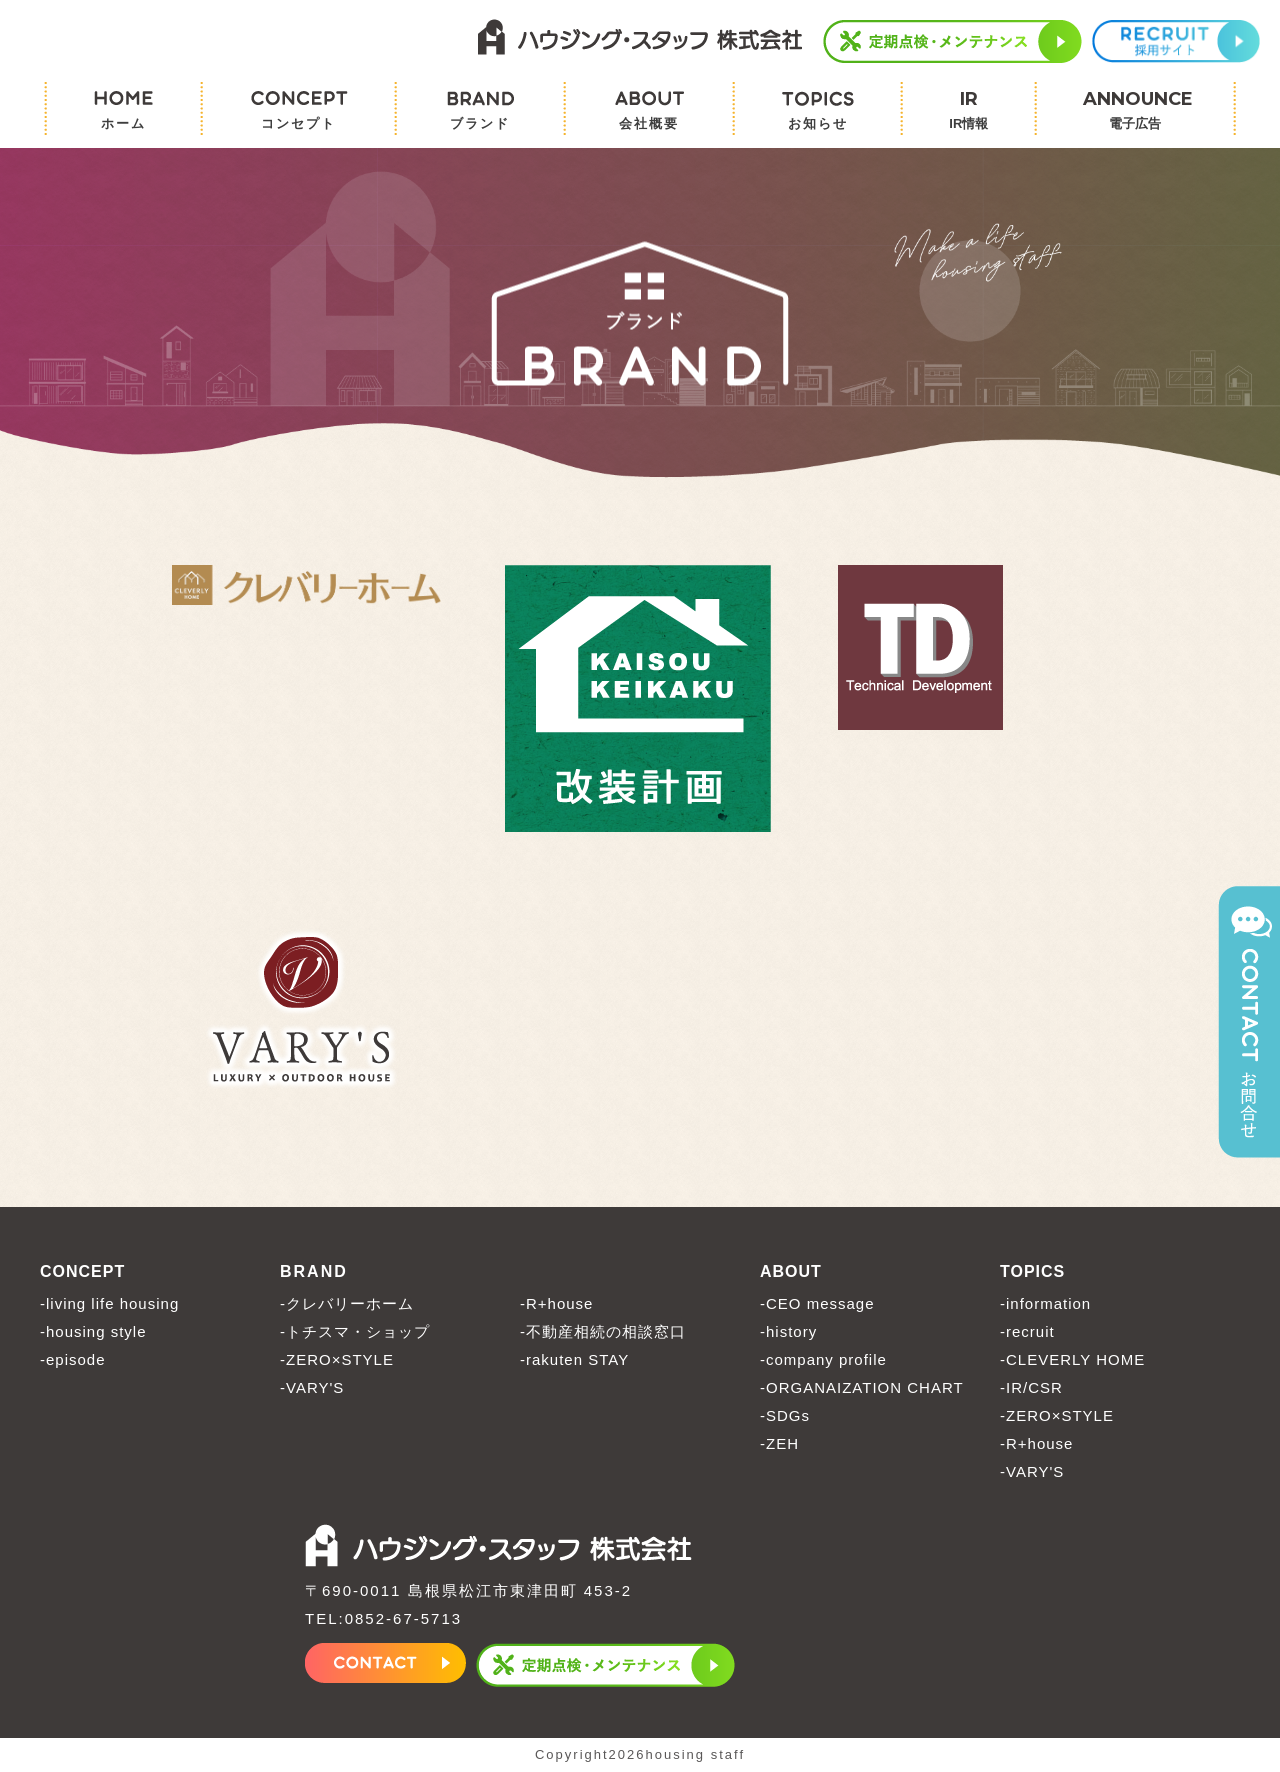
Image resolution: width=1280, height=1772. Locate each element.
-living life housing (109, 1303)
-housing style (93, 1331)
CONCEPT (82, 1271)
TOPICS (1032, 1271)
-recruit (1027, 1331)
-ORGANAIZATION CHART (862, 1387)
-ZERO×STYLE (337, 1359)
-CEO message (817, 1303)
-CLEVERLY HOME (1072, 1359)
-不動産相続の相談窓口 (603, 1331)
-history (788, 1331)
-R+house (556, 1303)
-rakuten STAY (574, 1359)
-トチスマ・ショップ (355, 1331)
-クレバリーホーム (347, 1303)
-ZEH (779, 1443)
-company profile (823, 1359)
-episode (73, 1359)
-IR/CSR (1031, 1387)
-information (1045, 1303)
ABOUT (791, 1271)
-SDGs (785, 1415)
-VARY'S (312, 1387)
